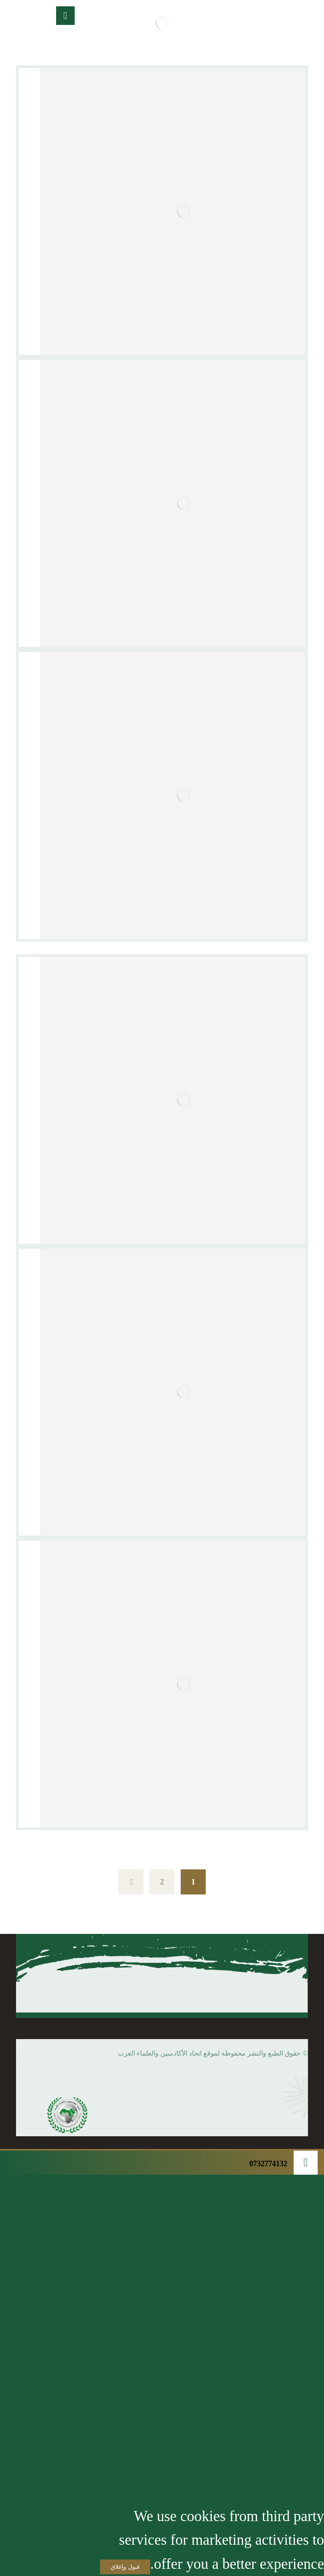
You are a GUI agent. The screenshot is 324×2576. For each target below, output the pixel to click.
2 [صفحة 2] (162, 1882)
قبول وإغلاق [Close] (125, 2567)
